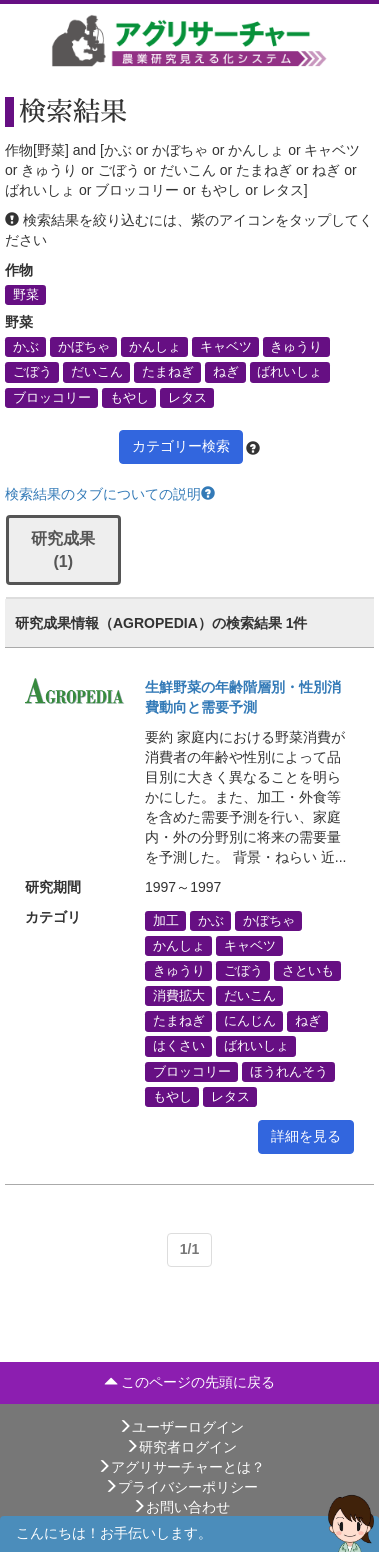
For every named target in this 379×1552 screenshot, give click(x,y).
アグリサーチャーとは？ (181, 1467)
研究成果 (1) (63, 550)
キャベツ (226, 347)
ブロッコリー (52, 397)
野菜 (26, 295)
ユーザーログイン (181, 1427)
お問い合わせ (181, 1507)
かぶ (26, 347)
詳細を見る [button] (306, 1136)
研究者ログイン (181, 1447)
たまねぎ (168, 372)
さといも (308, 970)
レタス (187, 397)
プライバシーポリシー (181, 1487)
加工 (166, 920)
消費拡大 (179, 996)
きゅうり (296, 347)
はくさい (179, 1046)
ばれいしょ (289, 372)
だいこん (97, 372)
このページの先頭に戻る (190, 1382)
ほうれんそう (289, 1071)
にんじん (250, 1021)
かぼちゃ (84, 347)
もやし (129, 397)
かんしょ (155, 347)
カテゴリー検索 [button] (181, 446)
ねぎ (226, 372)
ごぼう (32, 372)
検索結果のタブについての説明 (110, 494)
